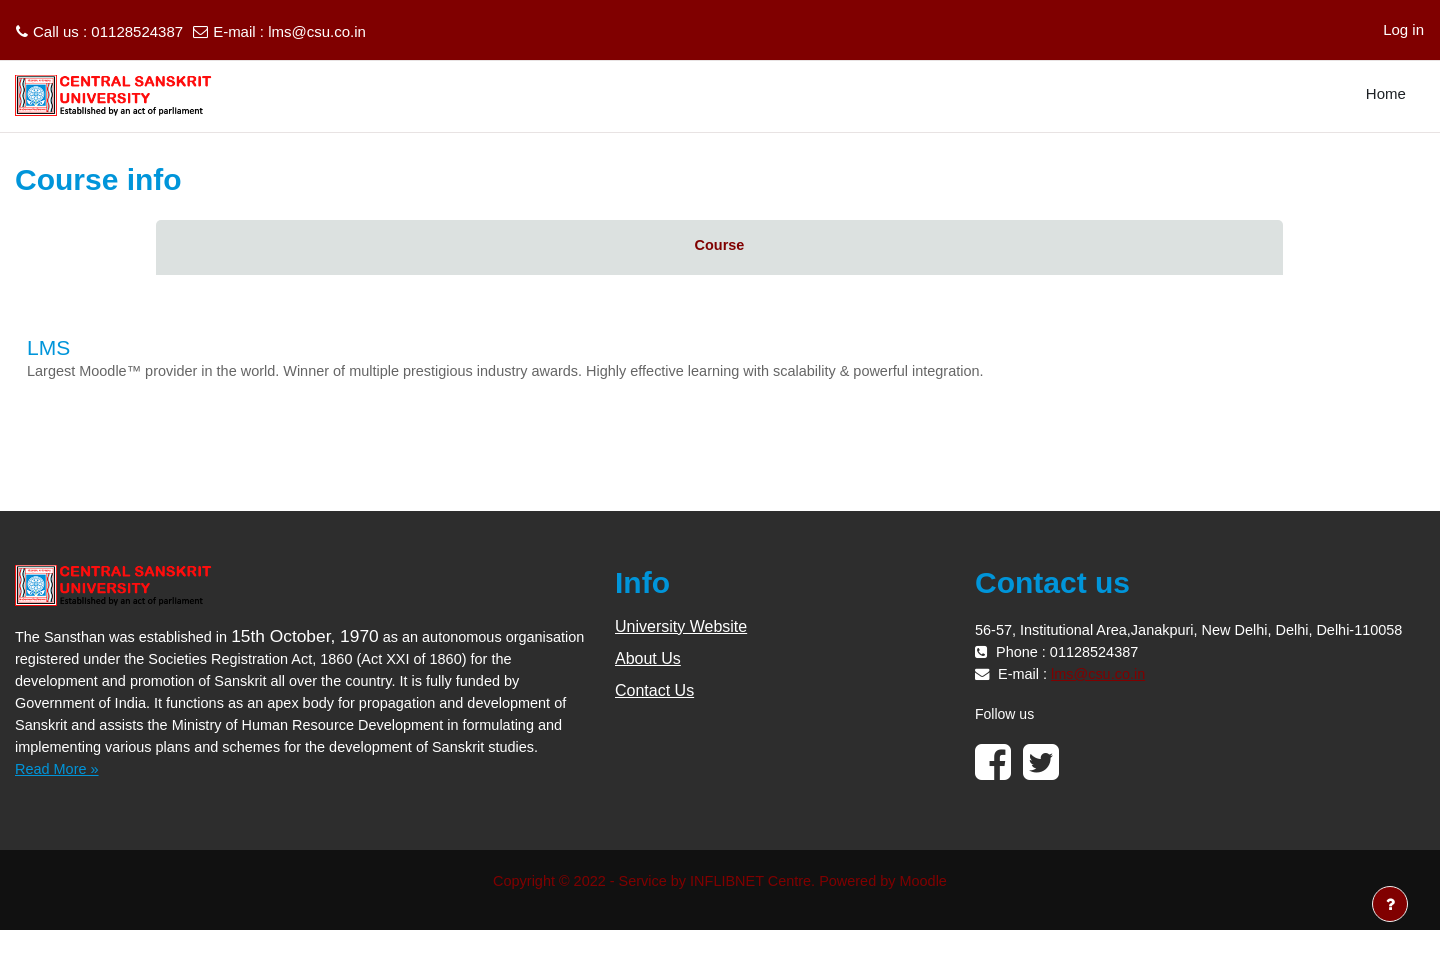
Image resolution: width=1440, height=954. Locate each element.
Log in (1403, 29)
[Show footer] (1390, 904)
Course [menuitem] (720, 245)
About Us (648, 659)
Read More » (58, 792)
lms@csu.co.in (317, 31)
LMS (48, 347)
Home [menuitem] (1386, 93)
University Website (681, 627)
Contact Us (654, 691)
